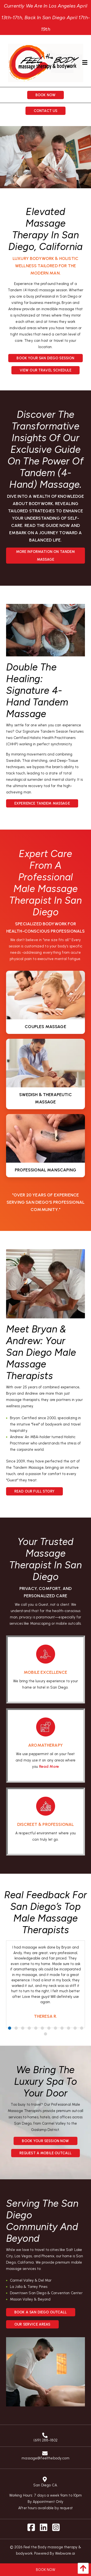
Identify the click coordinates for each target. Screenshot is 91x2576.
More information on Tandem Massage (45, 556)
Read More (49, 1766)
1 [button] (9, 2027)
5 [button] (35, 2027)
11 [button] (75, 2027)
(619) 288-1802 (45, 2440)
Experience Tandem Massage (42, 803)
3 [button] (22, 2027)
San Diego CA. (45, 2482)
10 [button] (68, 2027)
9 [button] (62, 2027)
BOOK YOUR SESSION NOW (45, 2141)
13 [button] (45, 2033)
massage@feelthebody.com (45, 2458)
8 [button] (55, 2027)
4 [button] (29, 2027)
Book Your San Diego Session (45, 358)
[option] (45, 1984)
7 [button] (48, 2027)
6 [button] (42, 2027)
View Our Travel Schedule (46, 370)
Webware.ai (65, 2553)
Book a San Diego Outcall (40, 2312)
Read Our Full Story (34, 1491)
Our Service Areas (32, 2324)
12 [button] (81, 2027)
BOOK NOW (45, 95)
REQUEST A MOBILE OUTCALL (45, 2153)
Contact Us (46, 111)
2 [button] (16, 2027)
